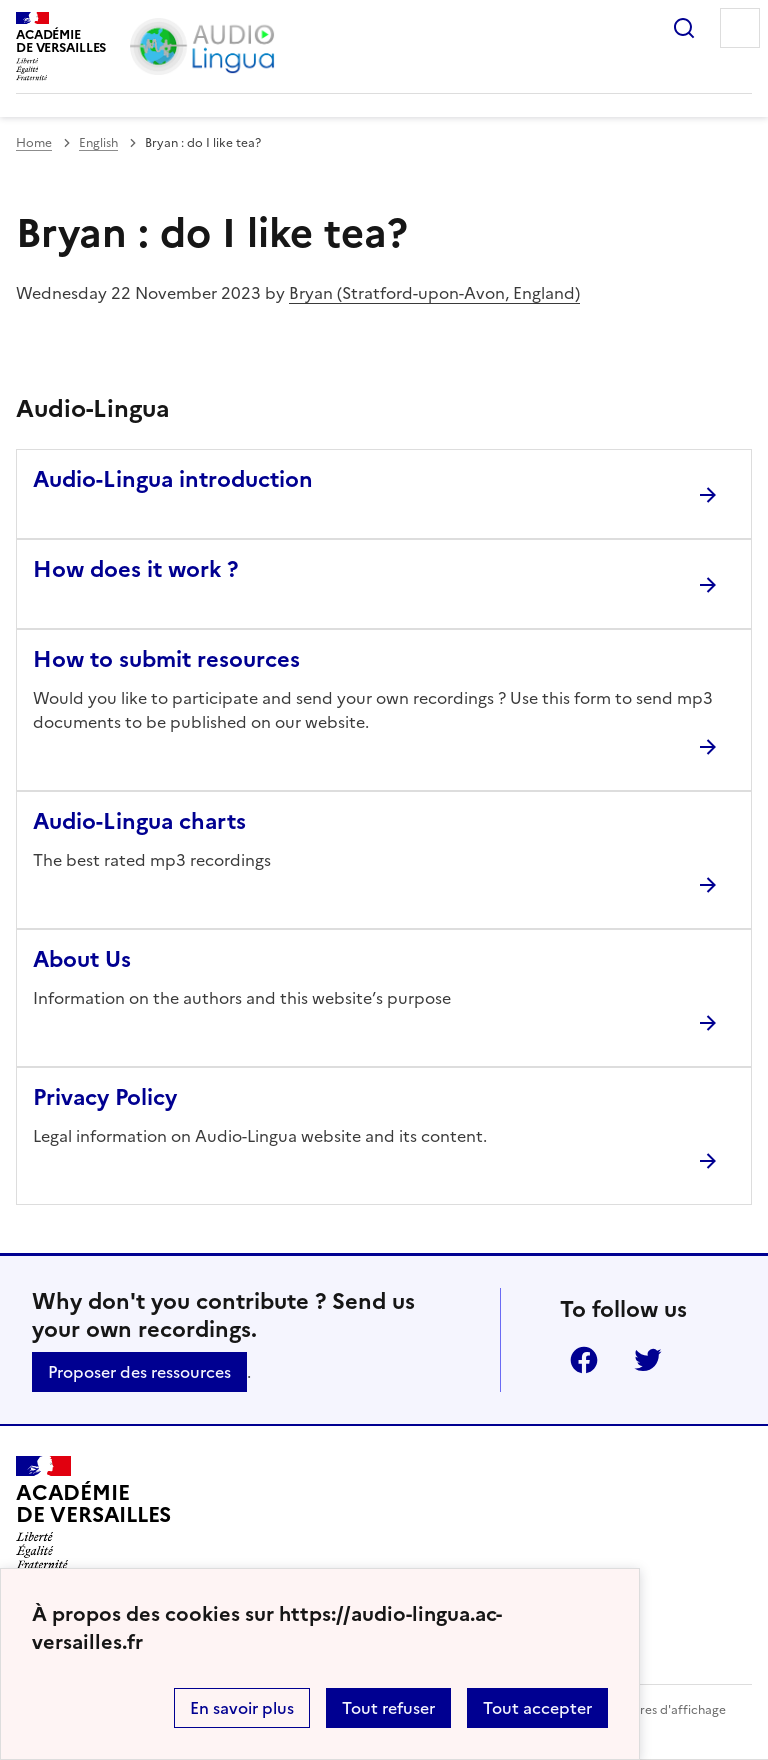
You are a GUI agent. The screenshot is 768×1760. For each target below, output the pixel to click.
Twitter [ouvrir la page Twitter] (648, 1360)
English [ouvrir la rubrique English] (98, 143)
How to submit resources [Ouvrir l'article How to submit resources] (166, 659)
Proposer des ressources (139, 1372)
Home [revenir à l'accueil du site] (34, 143)
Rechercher (684, 28)
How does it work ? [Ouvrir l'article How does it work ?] (135, 569)
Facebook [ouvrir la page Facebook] (584, 1360)
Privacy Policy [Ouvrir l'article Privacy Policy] (105, 1097)
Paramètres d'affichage (658, 1710)
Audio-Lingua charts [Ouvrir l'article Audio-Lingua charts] (139, 821)
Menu (740, 28)
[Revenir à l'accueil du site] (93, 1513)
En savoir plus (242, 1708)
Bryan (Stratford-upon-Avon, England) (434, 293)
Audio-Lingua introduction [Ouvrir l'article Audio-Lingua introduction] (173, 479)
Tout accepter (537, 1708)
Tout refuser (388, 1708)
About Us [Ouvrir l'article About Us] (82, 959)
